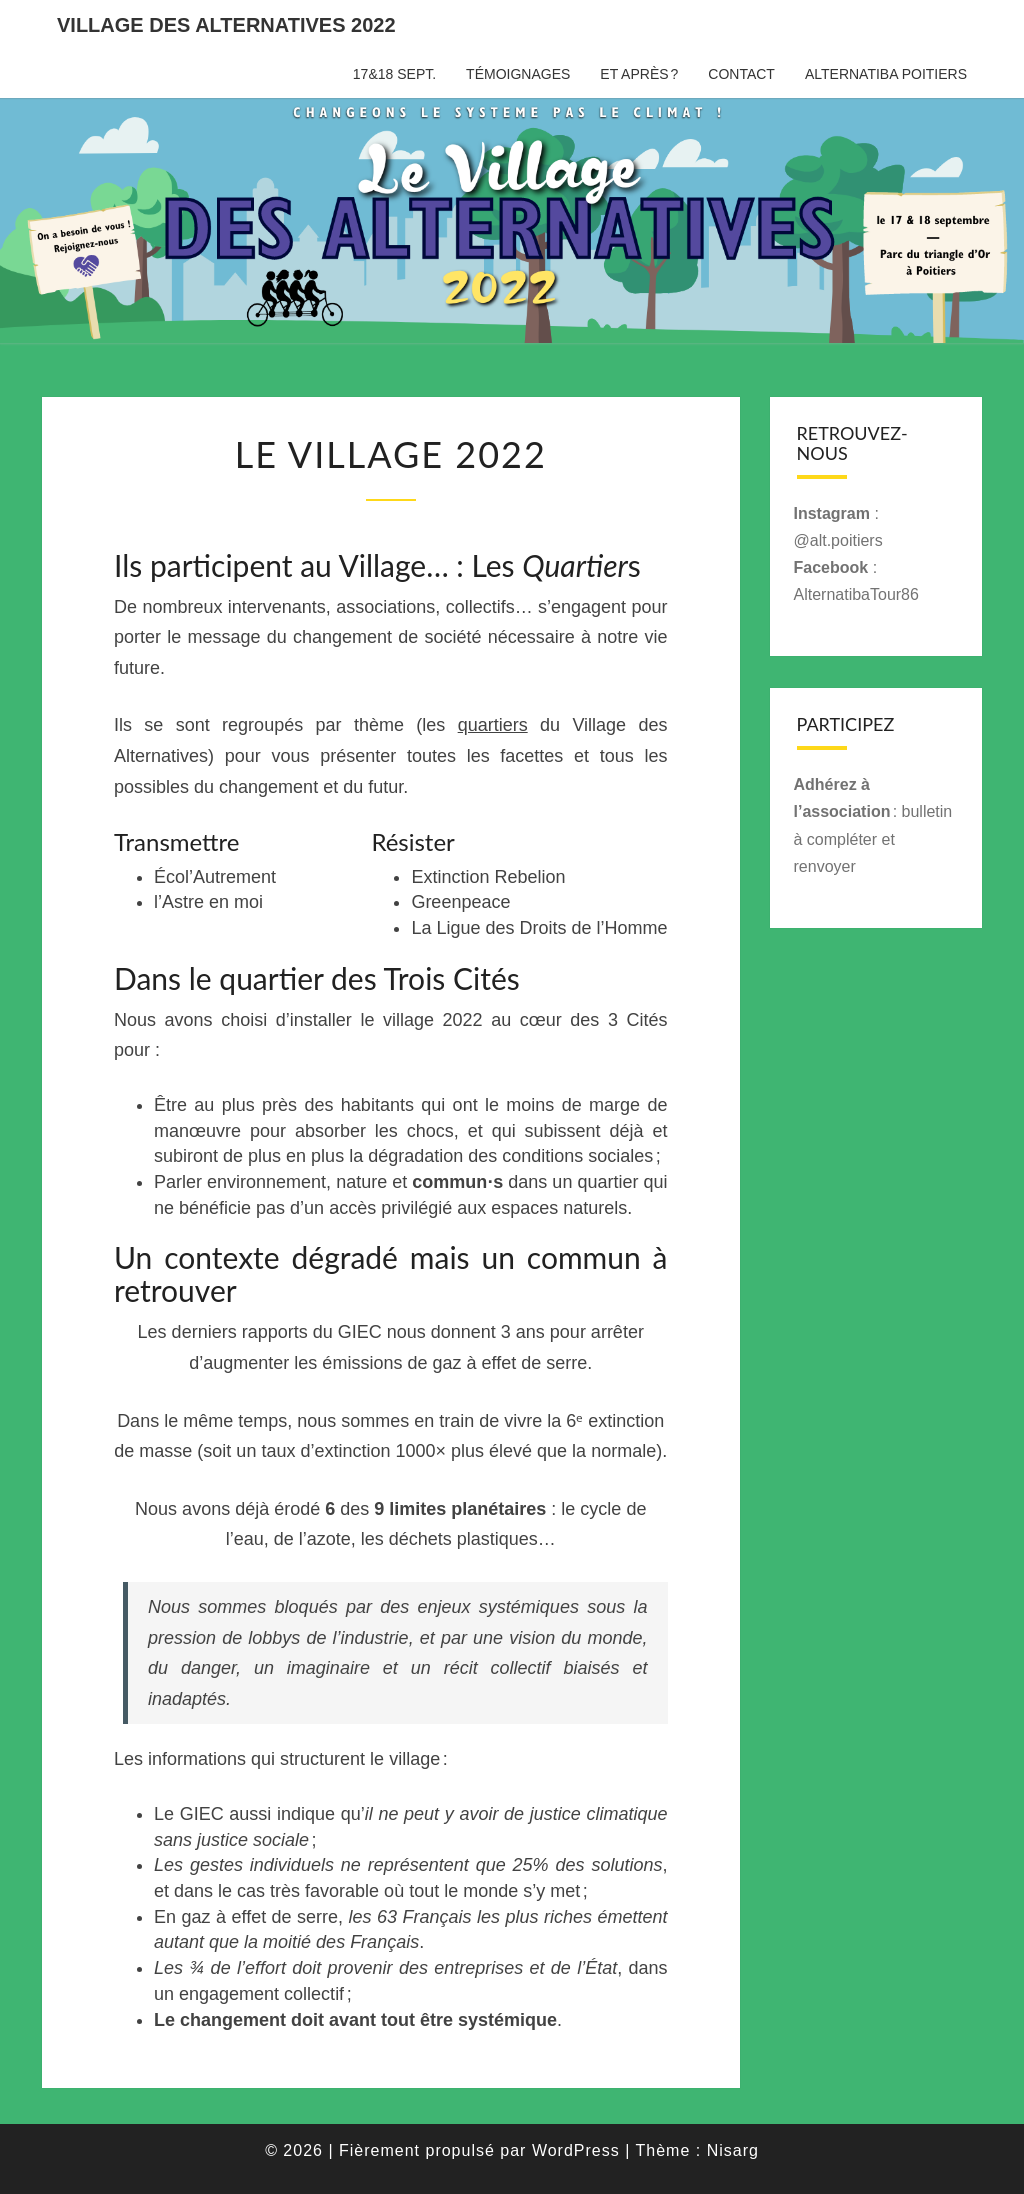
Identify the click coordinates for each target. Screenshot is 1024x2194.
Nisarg (733, 2150)
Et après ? (639, 74)
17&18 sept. (394, 74)
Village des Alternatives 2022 (226, 25)
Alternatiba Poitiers (886, 74)
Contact (741, 74)
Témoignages (518, 74)
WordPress (576, 2150)
